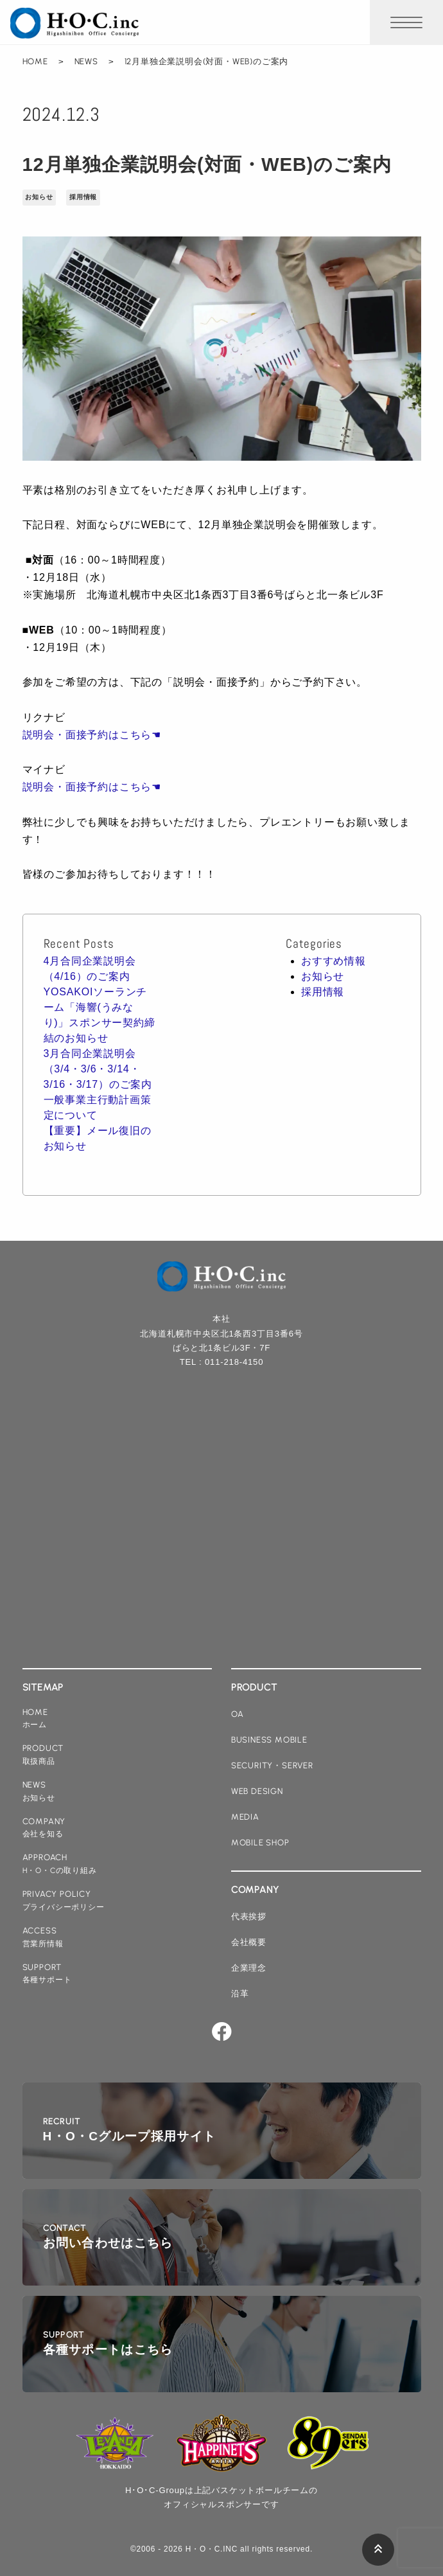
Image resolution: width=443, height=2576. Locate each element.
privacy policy (63, 1901)
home (35, 1719)
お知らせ (39, 196)
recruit (129, 2131)
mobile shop (260, 1842)
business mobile (269, 1740)
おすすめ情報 (333, 960)
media (245, 1817)
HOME (35, 61)
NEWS (86, 61)
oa (237, 1714)
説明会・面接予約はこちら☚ (91, 734)
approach (59, 1864)
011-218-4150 (234, 1362)
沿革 (240, 1993)
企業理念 (248, 1968)
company (44, 1828)
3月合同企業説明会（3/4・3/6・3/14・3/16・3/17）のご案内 (98, 1069)
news (38, 1792)
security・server (272, 1765)
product (43, 1755)
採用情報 (83, 196)
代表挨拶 (248, 1916)
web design (257, 1791)
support (47, 1974)
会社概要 (248, 1942)
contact (108, 2238)
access (43, 1938)
